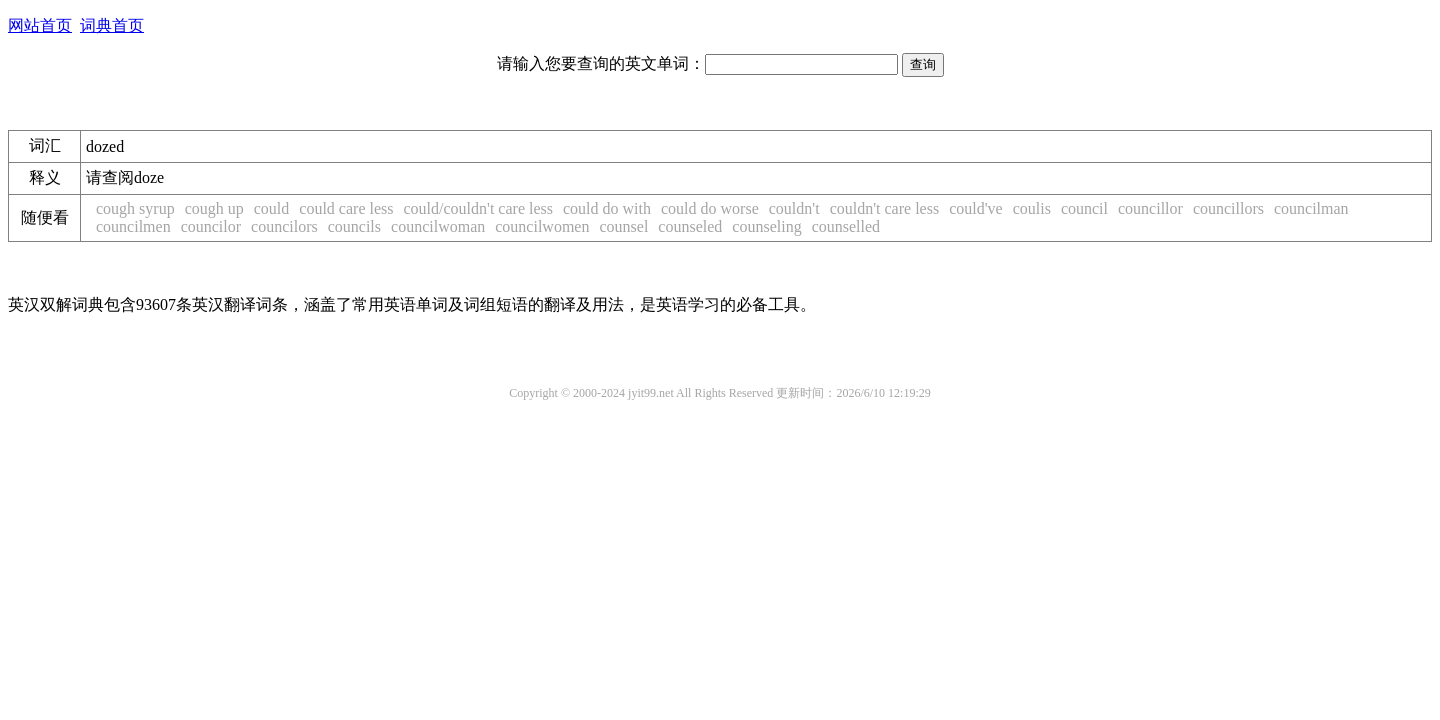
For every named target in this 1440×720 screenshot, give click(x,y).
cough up (214, 208)
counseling (766, 226)
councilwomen (542, 226)
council (1084, 208)
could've (976, 208)
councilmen (133, 226)
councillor (1150, 208)
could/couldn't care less (479, 208)
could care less (346, 208)
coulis (1032, 208)
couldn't (794, 208)
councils (354, 226)
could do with (607, 208)
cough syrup (135, 208)
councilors (284, 226)
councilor (211, 226)
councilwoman (438, 226)
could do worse (710, 208)
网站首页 (40, 25)
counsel (623, 226)
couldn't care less (885, 208)
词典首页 (112, 25)
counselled (846, 226)
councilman (1311, 208)
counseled (690, 226)
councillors (1228, 208)
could (272, 208)
